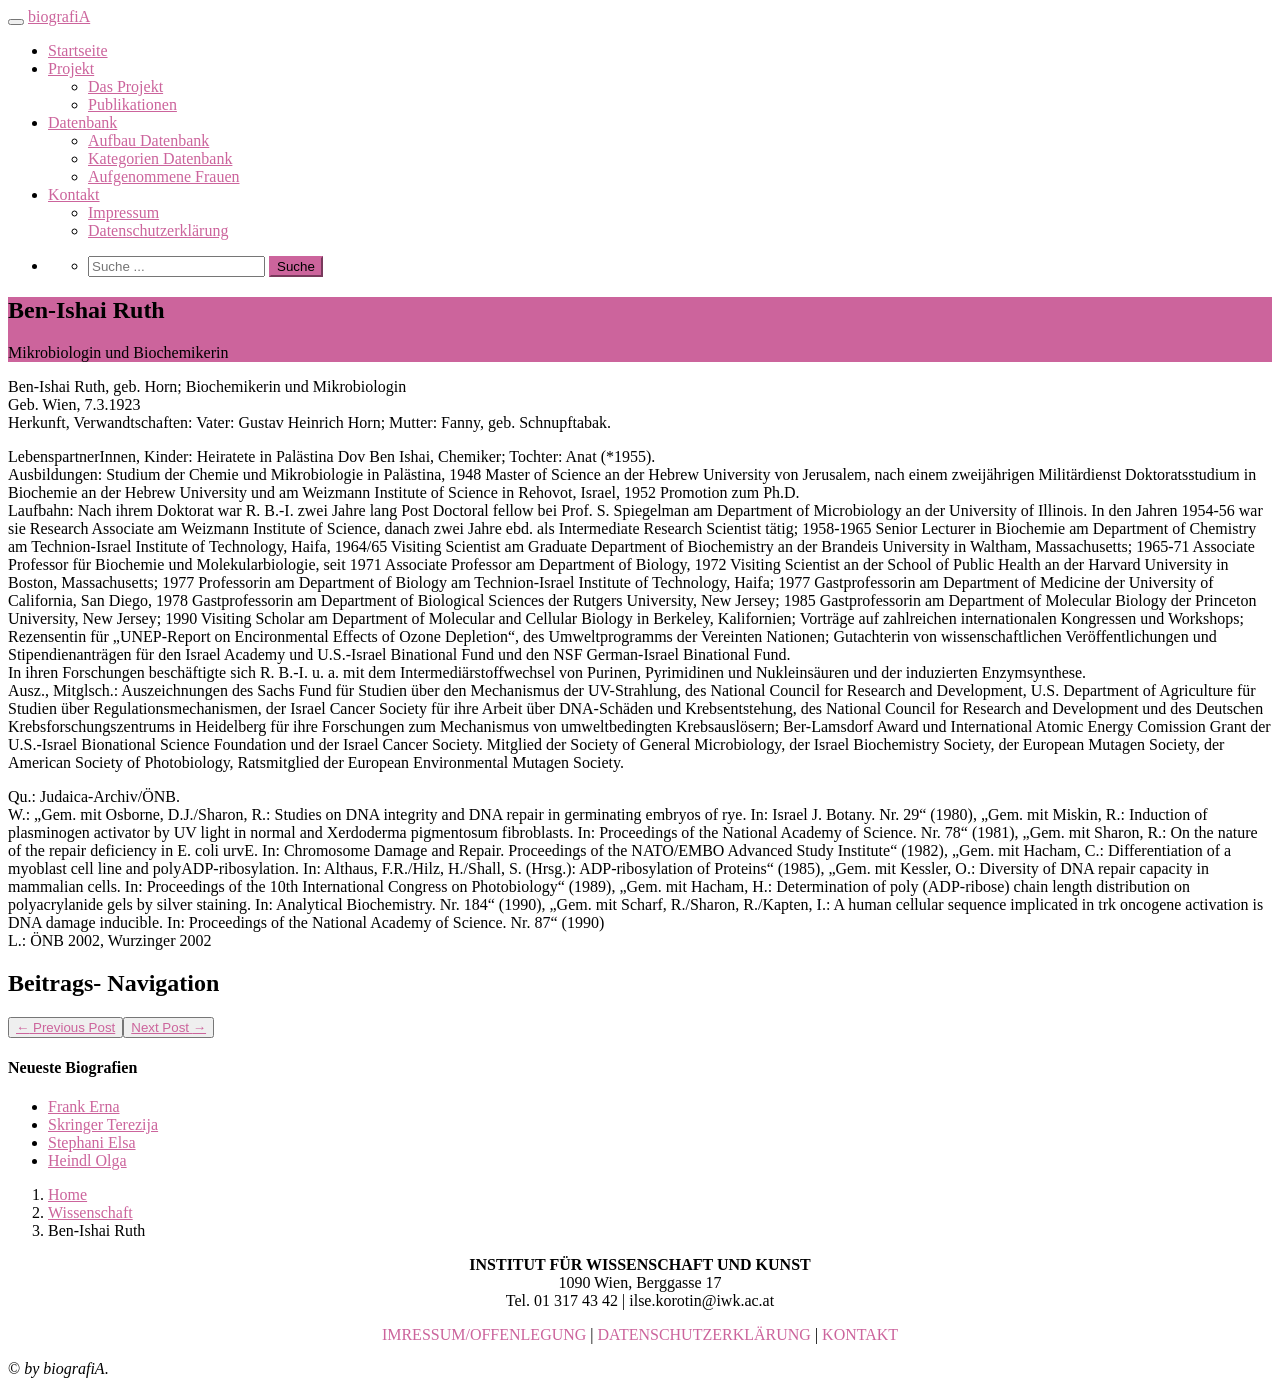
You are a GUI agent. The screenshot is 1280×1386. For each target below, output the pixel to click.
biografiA (59, 16)
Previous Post (65, 1027)
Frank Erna (84, 1106)
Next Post (168, 1027)
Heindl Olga (87, 1160)
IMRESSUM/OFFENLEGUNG (484, 1334)
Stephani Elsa (92, 1142)
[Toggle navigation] (16, 22)
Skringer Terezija (103, 1124)
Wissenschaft (90, 1212)
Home (67, 1194)
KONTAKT (860, 1334)
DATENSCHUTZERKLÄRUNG (704, 1334)
